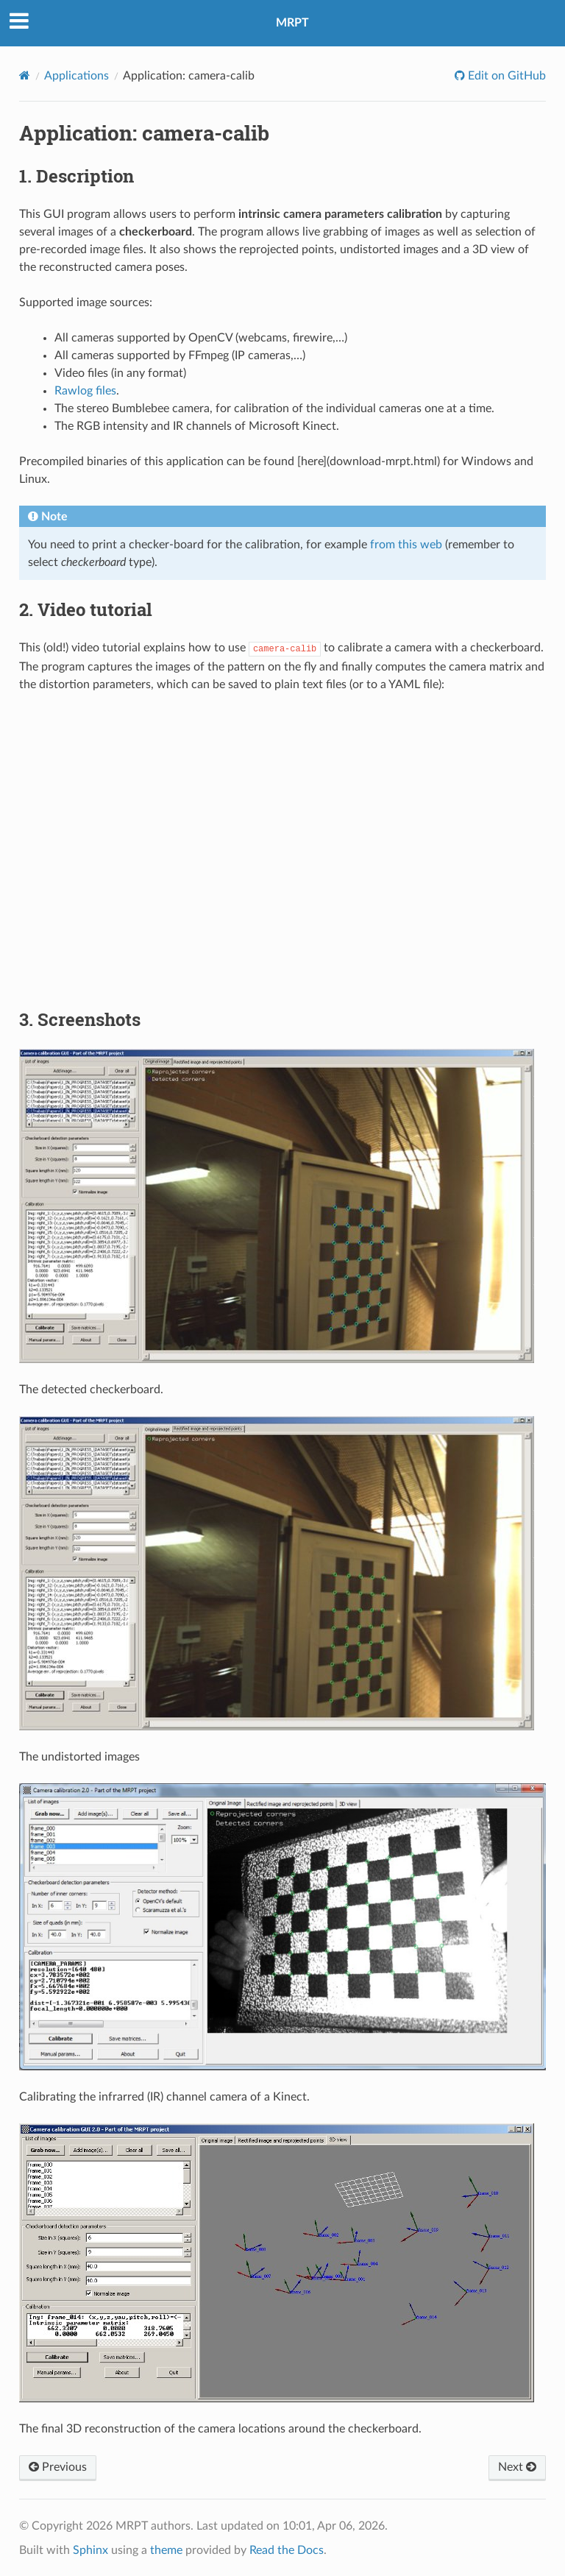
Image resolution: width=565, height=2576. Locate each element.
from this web (406, 545)
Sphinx (90, 2549)
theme (166, 2549)
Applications (76, 76)
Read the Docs (286, 2549)
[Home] (24, 75)
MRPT (292, 23)
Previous (58, 2466)
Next (517, 2466)
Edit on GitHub (505, 76)
